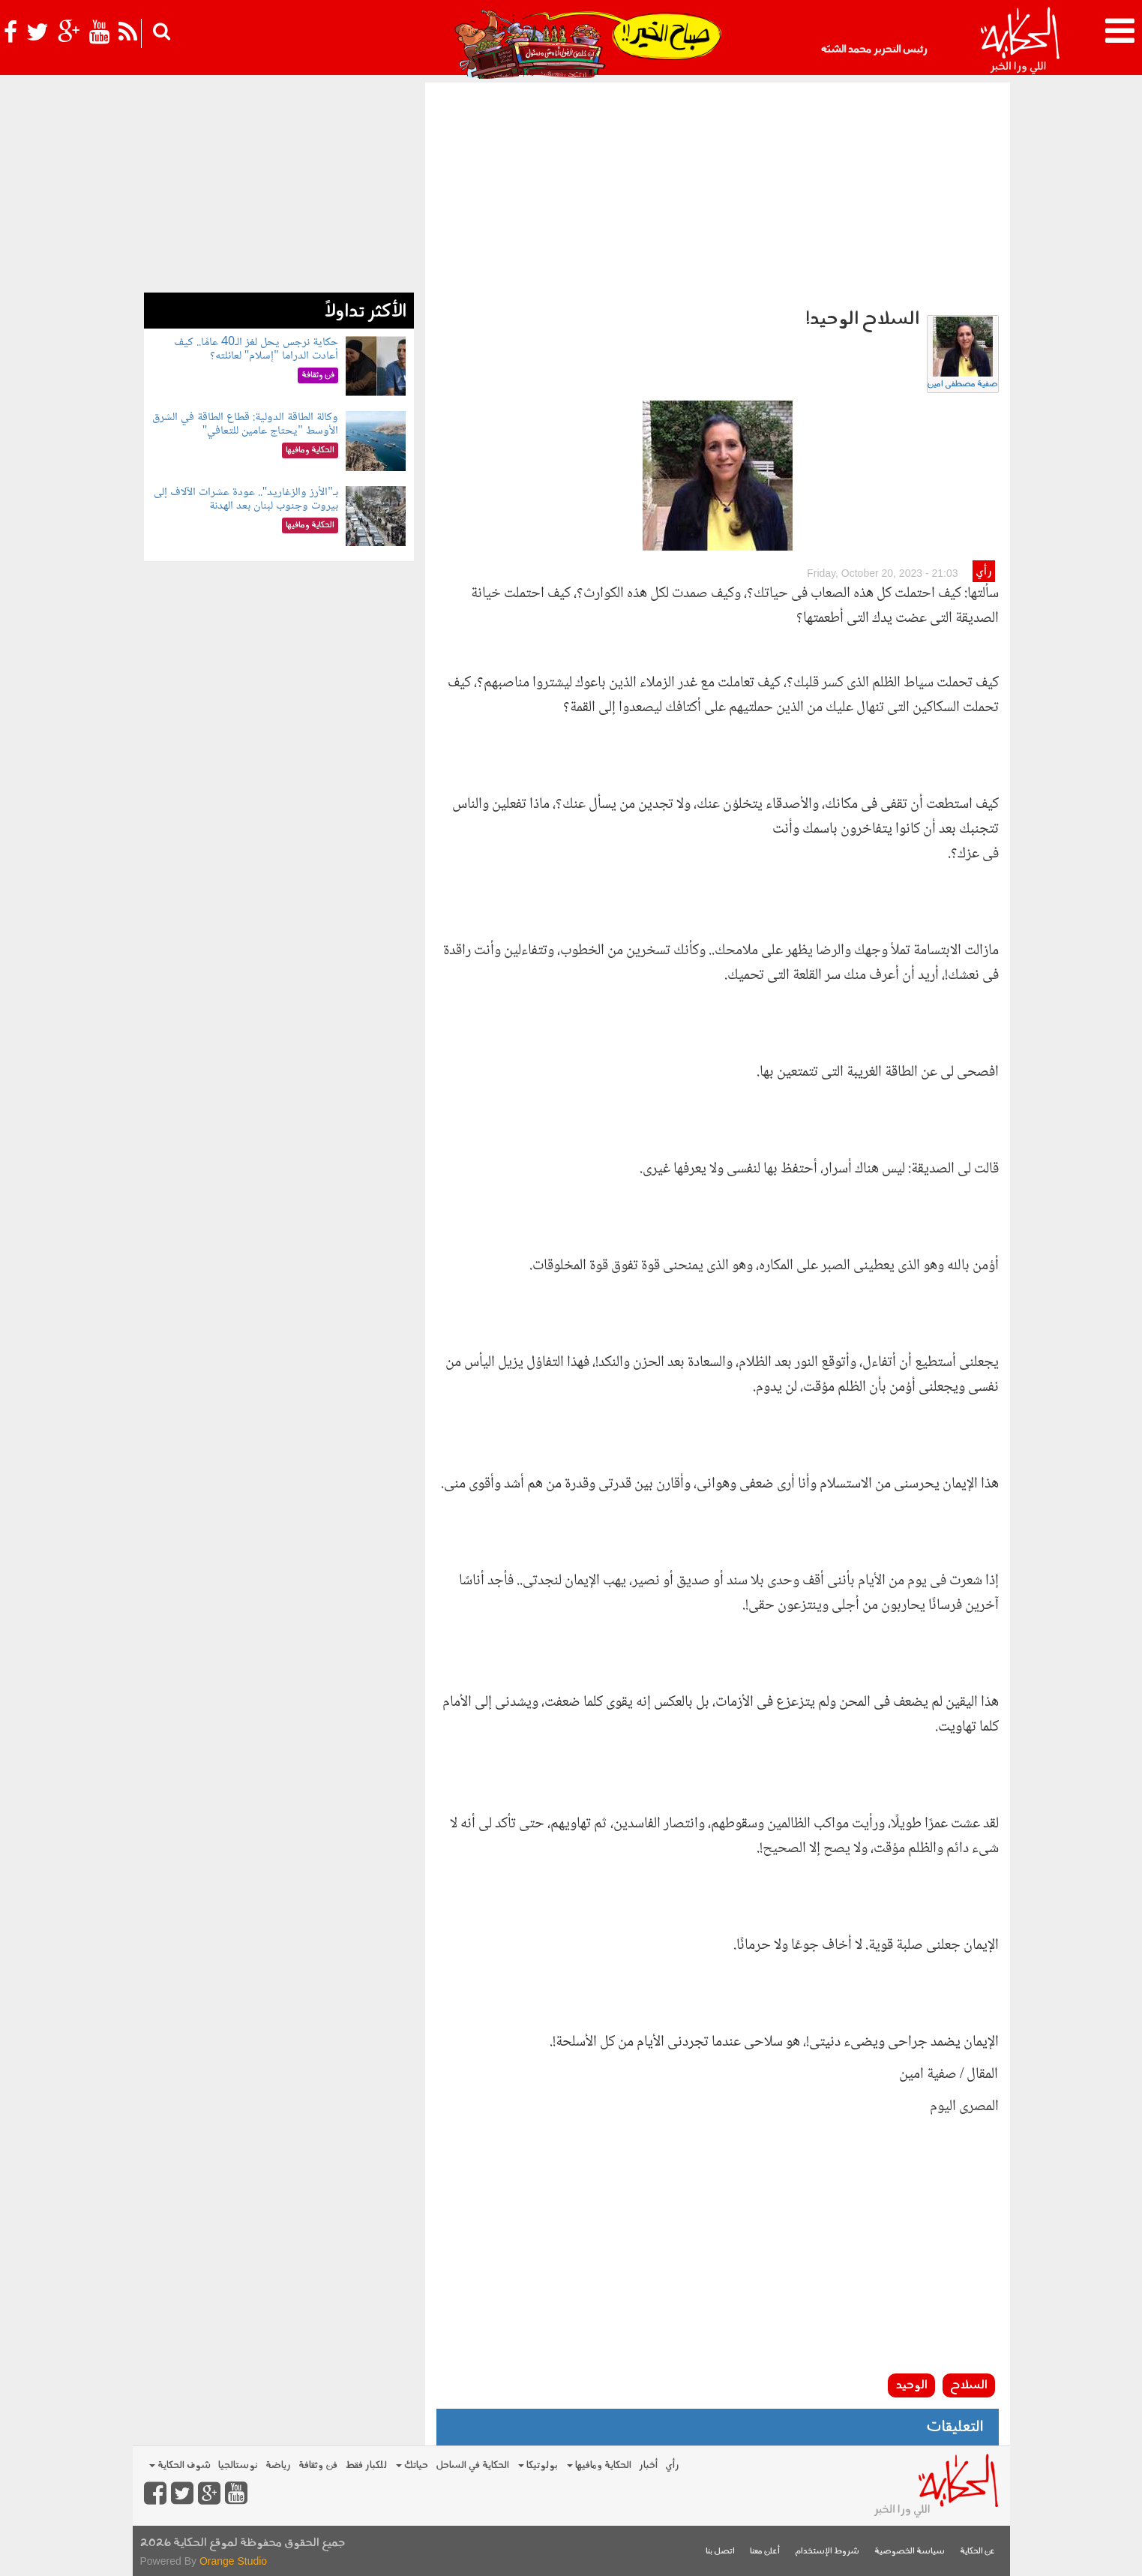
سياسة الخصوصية (909, 2551)
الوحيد (911, 2385)
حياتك (412, 2465)
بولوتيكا (538, 2465)
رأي (983, 572)
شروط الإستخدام (827, 2551)
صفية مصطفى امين (963, 384)
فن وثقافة (317, 2465)
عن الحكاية (977, 2551)
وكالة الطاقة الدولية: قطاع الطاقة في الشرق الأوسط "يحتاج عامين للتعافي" (245, 424)
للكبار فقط (366, 2465)
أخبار (648, 2465)
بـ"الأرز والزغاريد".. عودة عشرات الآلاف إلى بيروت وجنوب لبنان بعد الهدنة (246, 499)
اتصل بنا (720, 2551)
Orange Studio (233, 2561)
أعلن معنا (765, 2551)
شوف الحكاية (180, 2465)
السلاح (969, 2385)
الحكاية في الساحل (472, 2465)
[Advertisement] (717, 195)
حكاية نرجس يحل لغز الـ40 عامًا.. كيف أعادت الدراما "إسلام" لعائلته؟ (256, 349)
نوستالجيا (238, 2465)
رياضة (278, 2465)
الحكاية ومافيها (599, 2465)
